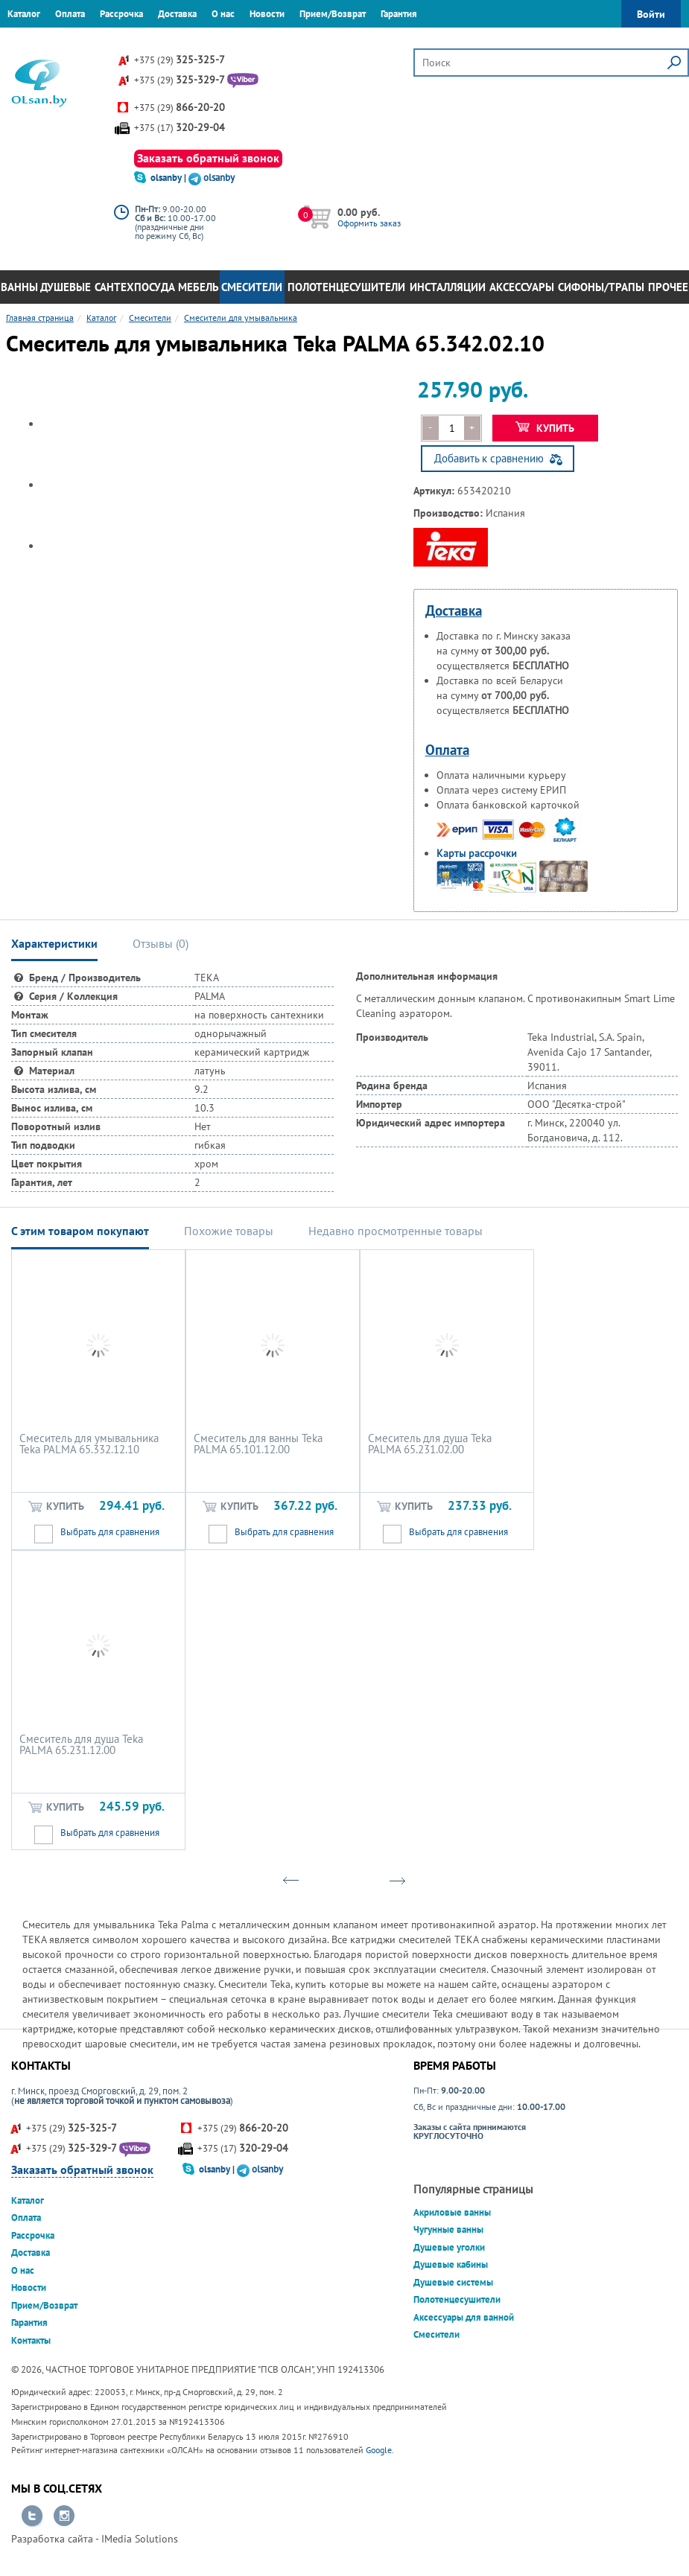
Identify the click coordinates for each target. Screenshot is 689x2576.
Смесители (251, 287)
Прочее (668, 287)
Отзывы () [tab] (160, 943)
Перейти (32, 2516)
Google (379, 2449)
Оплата (70, 13)
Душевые (65, 287)
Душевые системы (453, 2282)
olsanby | (169, 177)
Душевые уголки (449, 2247)
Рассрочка (121, 13)
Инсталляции (448, 287)
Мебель (198, 287)
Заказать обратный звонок (208, 157)
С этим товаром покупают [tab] (80, 1230)
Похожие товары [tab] (228, 1230)
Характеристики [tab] (54, 943)
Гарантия (399, 13)
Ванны (19, 287)
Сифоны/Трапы (601, 287)
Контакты (27, 40)
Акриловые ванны (452, 2212)
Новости (267, 13)
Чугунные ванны (448, 2229)
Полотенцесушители (346, 287)
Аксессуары (521, 287)
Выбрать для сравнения (109, 1531)
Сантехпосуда (135, 287)
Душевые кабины (450, 2264)
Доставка (177, 13)
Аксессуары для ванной (463, 2317)
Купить (544, 428)
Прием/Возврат (332, 13)
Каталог (23, 13)
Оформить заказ (369, 223)
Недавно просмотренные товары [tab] (395, 1230)
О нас (223, 13)
